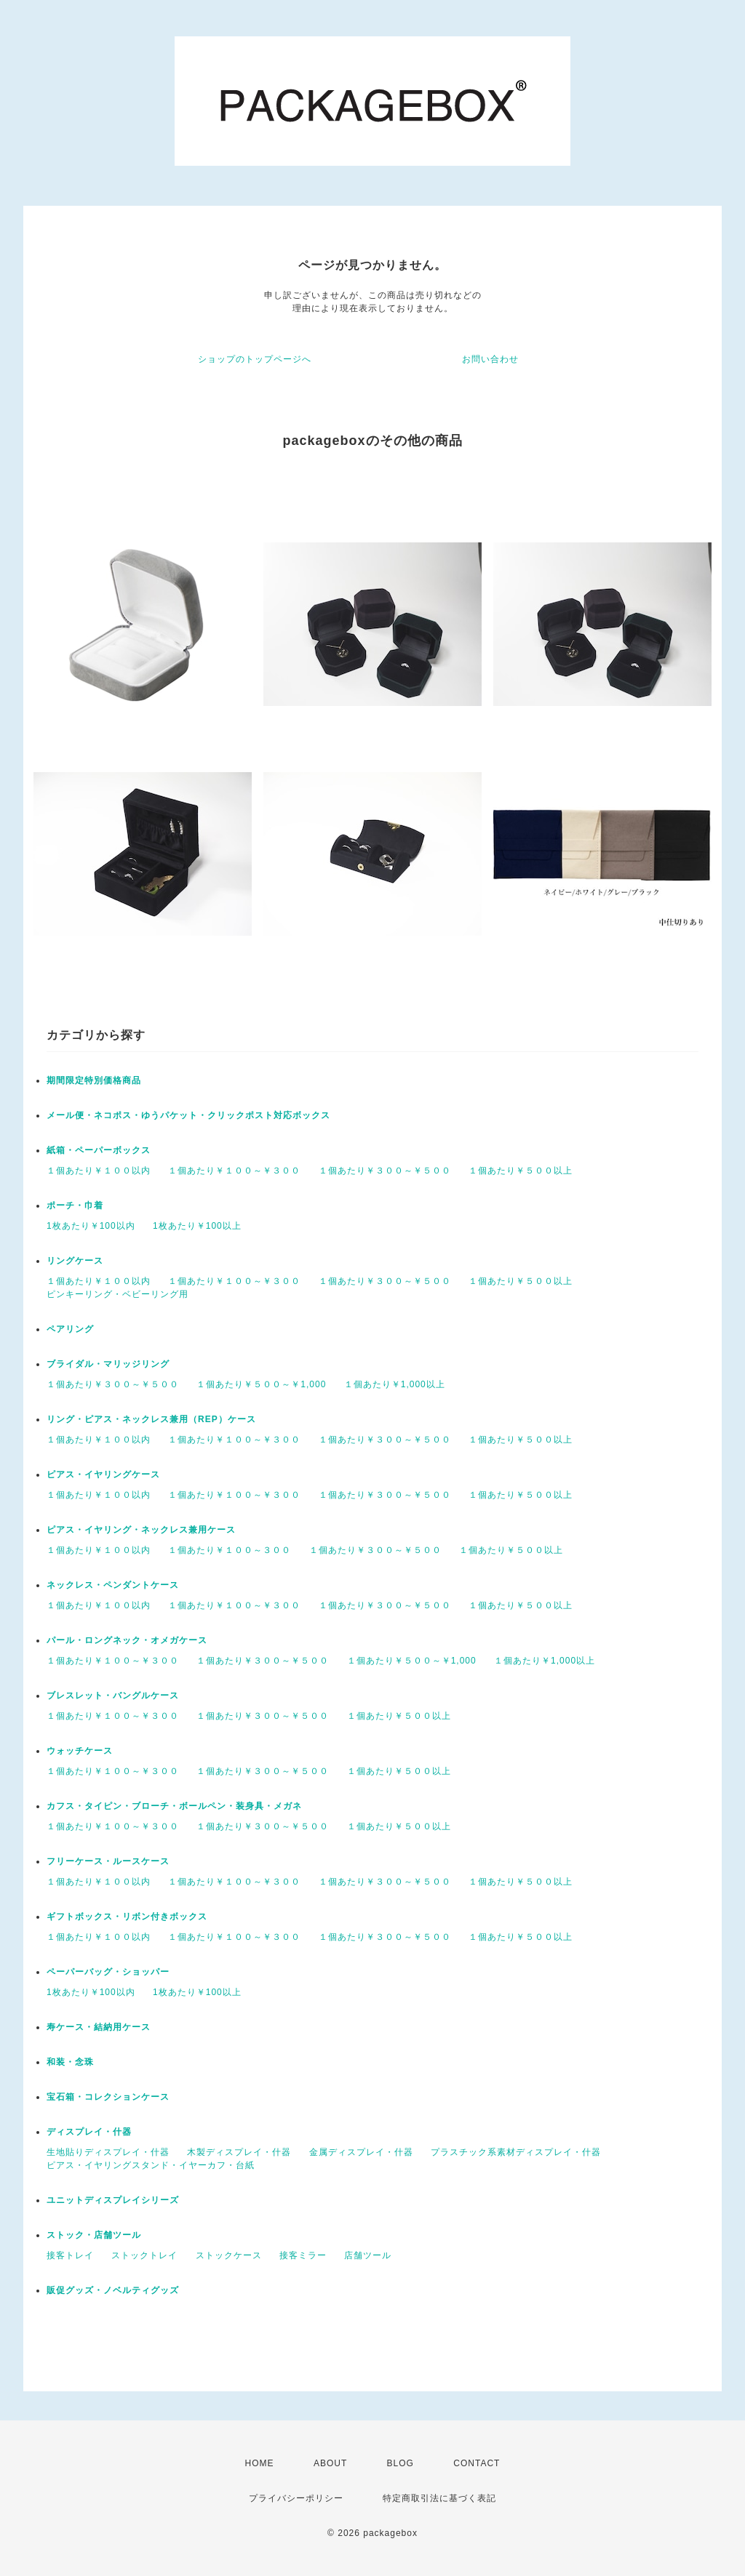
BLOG (400, 2463)
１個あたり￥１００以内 (99, 1170)
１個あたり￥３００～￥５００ (385, 1170)
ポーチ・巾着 (75, 1205)
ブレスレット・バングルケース (113, 1695)
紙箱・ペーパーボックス (99, 1150)
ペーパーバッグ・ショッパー (108, 1972)
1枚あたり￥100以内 (91, 1226)
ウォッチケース (80, 1751)
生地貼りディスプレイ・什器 (108, 2152)
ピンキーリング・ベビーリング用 (117, 1294)
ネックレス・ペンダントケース (113, 1585)
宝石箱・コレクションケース (108, 2097)
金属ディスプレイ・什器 (361, 2152)
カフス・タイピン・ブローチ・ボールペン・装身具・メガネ (174, 1806)
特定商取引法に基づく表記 (439, 2498)
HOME (259, 2463)
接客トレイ (70, 2255)
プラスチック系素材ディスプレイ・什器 (516, 2152)
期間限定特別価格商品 (94, 1080)
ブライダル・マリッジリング (108, 1364)
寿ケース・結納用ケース (99, 2027)
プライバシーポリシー (296, 2498)
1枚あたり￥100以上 (197, 1226)
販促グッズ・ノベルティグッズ (113, 2290)
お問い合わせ (490, 359)
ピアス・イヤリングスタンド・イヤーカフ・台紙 (151, 2165)
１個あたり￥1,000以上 (394, 1384)
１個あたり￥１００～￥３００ (234, 1170)
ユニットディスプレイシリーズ (113, 2200)
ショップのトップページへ (254, 359)
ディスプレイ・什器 (89, 2132)
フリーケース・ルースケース (108, 1861)
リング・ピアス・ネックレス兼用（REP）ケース (151, 1419)
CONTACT (476, 2463)
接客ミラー (303, 2255)
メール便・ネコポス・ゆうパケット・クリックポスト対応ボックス (188, 1115)
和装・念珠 (70, 2062)
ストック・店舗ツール (94, 2235)
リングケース (75, 1261)
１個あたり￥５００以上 (521, 1170)
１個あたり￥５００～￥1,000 (261, 1384)
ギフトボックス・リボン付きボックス (127, 1916)
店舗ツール (367, 2255)
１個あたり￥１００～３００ (229, 1550)
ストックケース (229, 2255)
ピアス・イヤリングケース (103, 1474)
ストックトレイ (144, 2255)
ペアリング (70, 1329)
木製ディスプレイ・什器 (239, 2152)
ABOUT (330, 2463)
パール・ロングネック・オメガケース (127, 1640)
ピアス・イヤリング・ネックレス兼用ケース (141, 1530)
